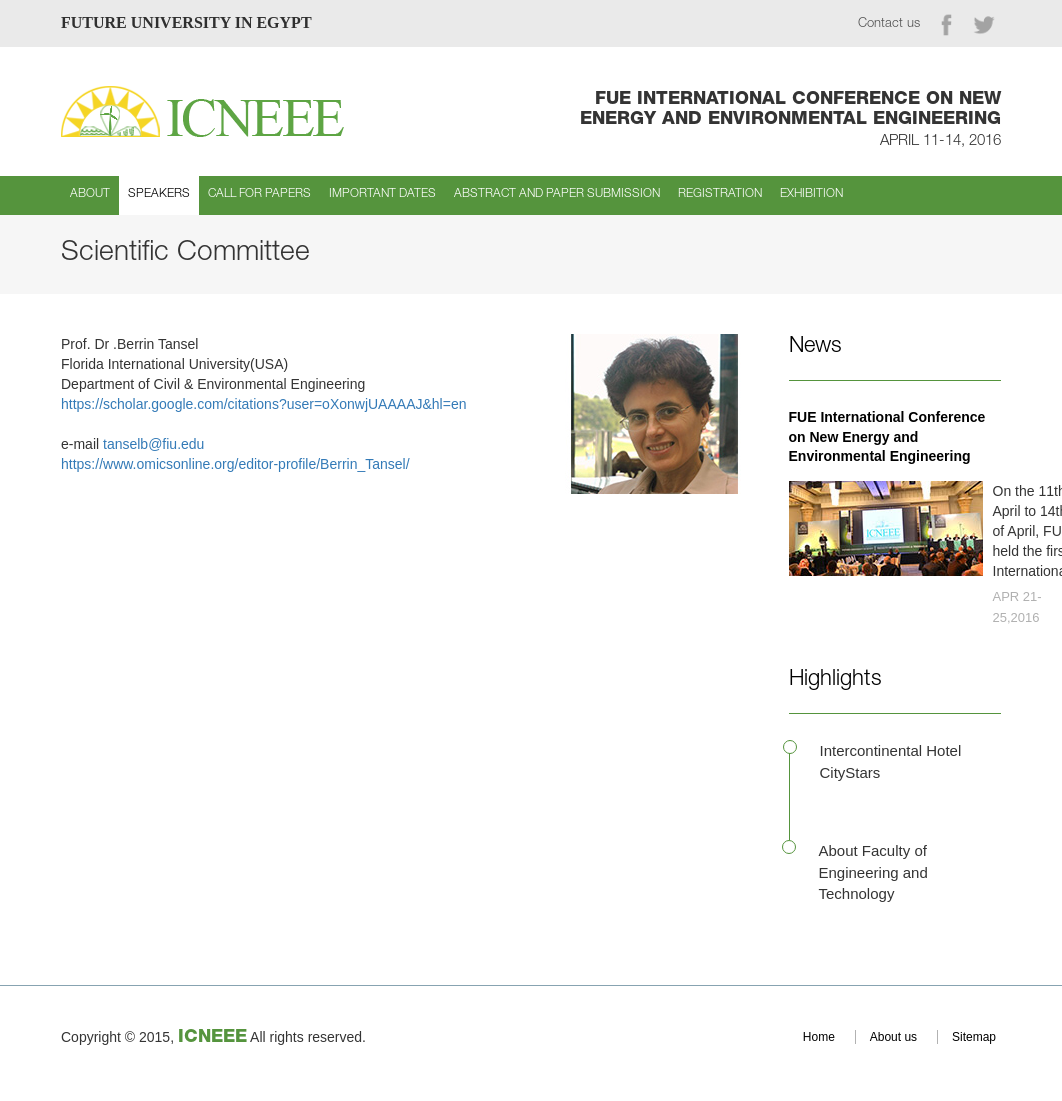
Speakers (159, 194)
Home (819, 1037)
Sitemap (974, 1037)
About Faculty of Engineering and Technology (873, 872)
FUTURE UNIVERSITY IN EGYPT (186, 22)
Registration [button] (720, 194)
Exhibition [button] (811, 194)
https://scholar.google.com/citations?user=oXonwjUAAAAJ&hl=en (263, 404)
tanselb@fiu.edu (153, 444)
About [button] (90, 194)
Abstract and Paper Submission (557, 194)
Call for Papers (259, 194)
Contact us (889, 24)
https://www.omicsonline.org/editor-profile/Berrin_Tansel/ (237, 464)
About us (893, 1037)
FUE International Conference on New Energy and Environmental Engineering (887, 437)
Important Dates (382, 194)
